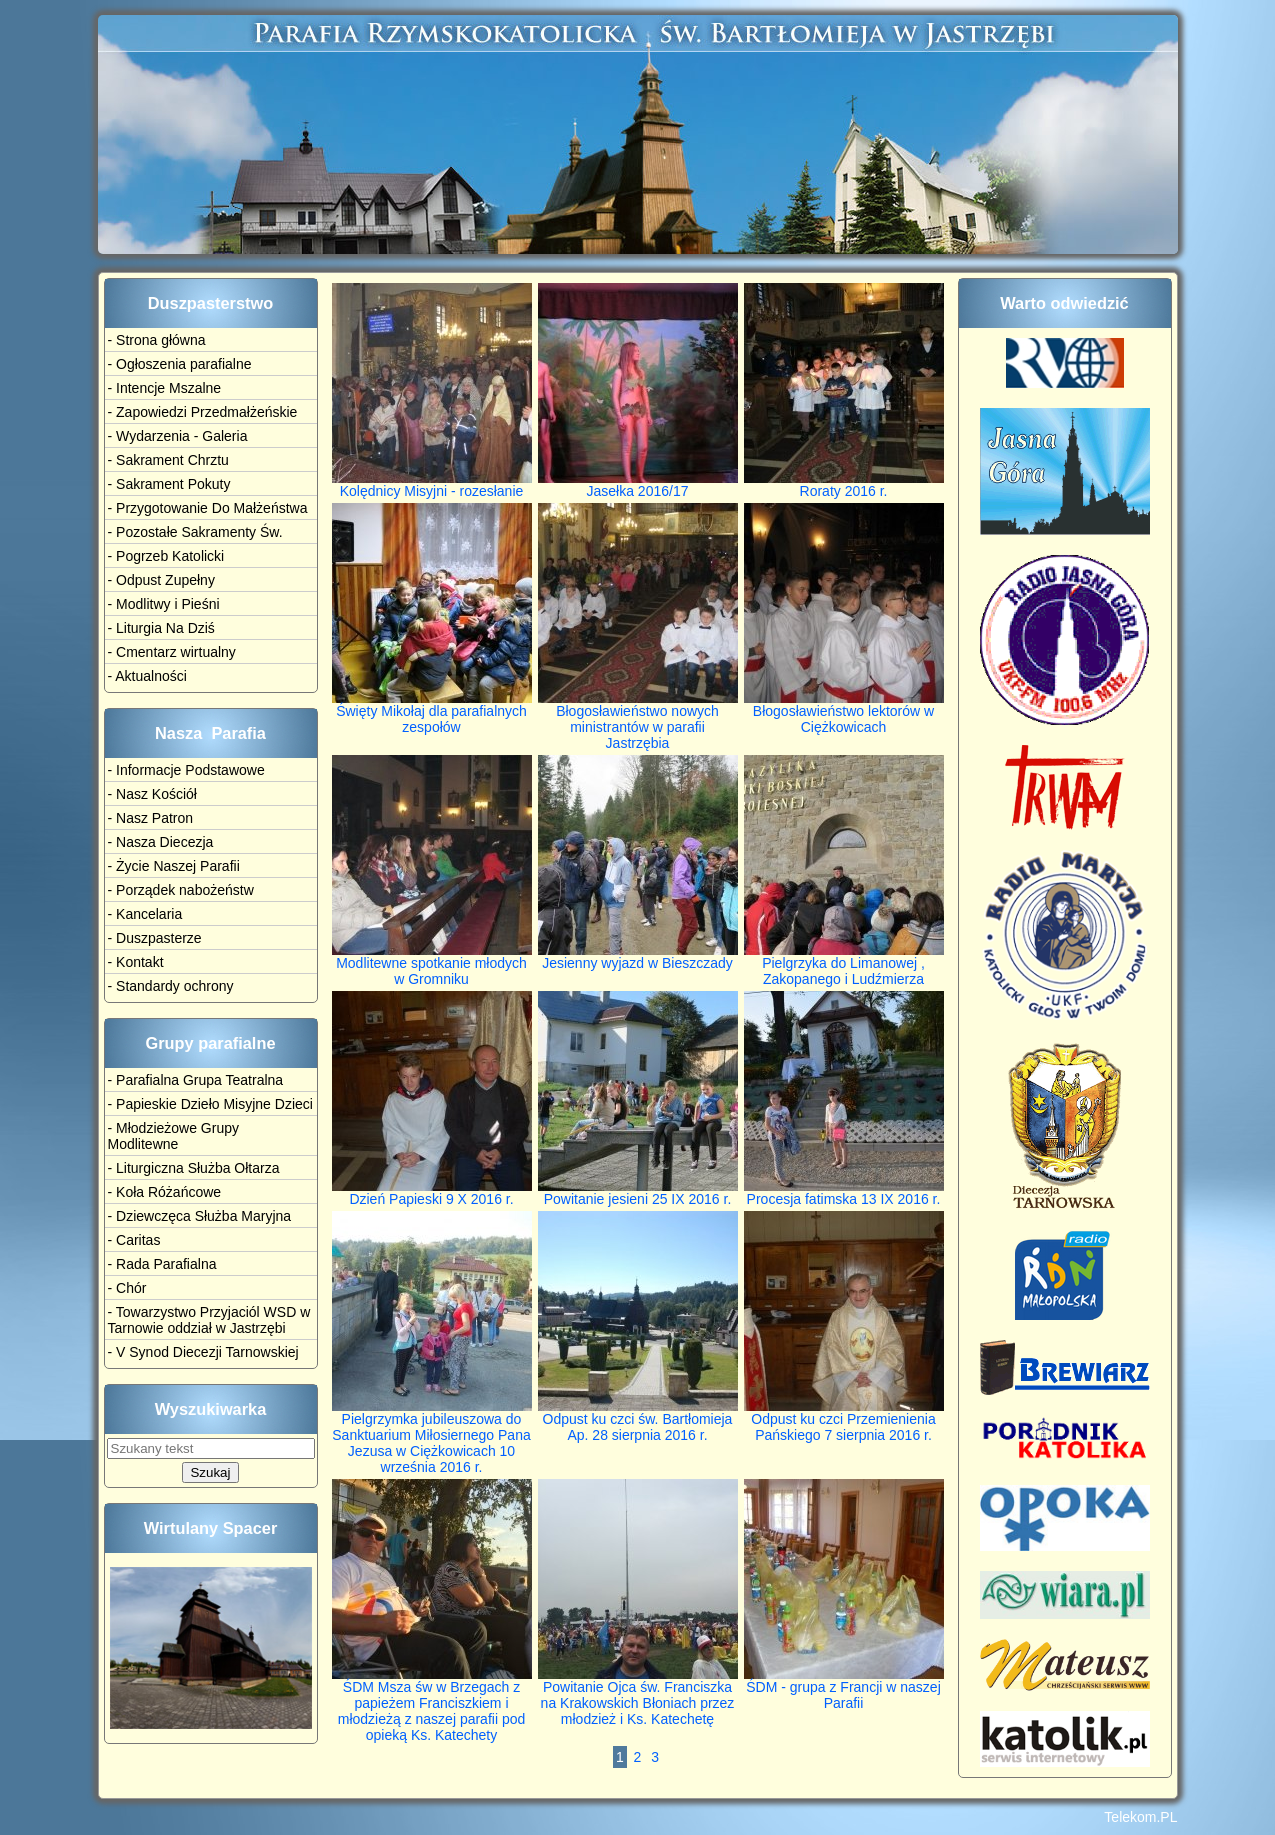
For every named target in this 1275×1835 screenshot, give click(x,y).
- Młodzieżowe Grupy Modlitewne (174, 1136)
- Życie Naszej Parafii (174, 866)
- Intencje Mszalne (165, 388)
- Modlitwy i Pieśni (164, 604)
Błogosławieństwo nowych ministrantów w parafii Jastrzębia (638, 720)
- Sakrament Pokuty (169, 484)
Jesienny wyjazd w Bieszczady (638, 956)
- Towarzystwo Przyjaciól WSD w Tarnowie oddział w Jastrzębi (209, 1320)
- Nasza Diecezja (161, 842)
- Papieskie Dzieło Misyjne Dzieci (210, 1104)
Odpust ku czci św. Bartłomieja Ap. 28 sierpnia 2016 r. (638, 1420)
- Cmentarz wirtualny (172, 652)
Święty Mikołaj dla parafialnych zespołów (432, 712)
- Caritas (134, 1240)
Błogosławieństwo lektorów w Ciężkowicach (844, 712)
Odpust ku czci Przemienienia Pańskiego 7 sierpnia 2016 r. (844, 1420)
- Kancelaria (145, 914)
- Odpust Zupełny (161, 580)
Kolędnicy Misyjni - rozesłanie (432, 484)
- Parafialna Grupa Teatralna (196, 1080)
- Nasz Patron (151, 818)
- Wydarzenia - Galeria (178, 436)
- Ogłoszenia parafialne (180, 364)
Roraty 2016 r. (844, 484)
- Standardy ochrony (171, 986)
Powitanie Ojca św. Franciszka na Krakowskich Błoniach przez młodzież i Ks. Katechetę (638, 1696)
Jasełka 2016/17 (638, 484)
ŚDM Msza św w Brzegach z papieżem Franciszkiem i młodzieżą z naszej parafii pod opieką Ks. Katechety (432, 1704)
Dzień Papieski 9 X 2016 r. (432, 1192)
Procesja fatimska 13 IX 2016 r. (844, 1192)
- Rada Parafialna (162, 1264)
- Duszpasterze (155, 938)
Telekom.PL (1140, 1817)
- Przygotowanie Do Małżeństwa (208, 508)
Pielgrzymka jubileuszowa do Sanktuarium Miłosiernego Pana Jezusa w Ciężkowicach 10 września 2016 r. (432, 1436)
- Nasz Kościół (152, 794)
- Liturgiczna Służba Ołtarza (194, 1168)
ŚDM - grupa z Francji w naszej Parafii (844, 1688)
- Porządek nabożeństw (181, 890)
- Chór (127, 1288)
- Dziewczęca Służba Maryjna (200, 1216)
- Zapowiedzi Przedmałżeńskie (203, 412)
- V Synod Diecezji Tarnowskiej (203, 1352)
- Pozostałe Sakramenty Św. (195, 532)
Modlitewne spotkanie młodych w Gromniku (432, 964)
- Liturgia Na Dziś (161, 628)
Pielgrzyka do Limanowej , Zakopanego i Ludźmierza (844, 964)
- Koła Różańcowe (165, 1192)
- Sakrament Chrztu (168, 460)
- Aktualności (147, 676)
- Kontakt (136, 962)
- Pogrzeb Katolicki (166, 556)
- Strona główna (157, 340)
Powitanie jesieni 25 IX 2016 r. (638, 1192)
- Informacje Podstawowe (186, 770)
